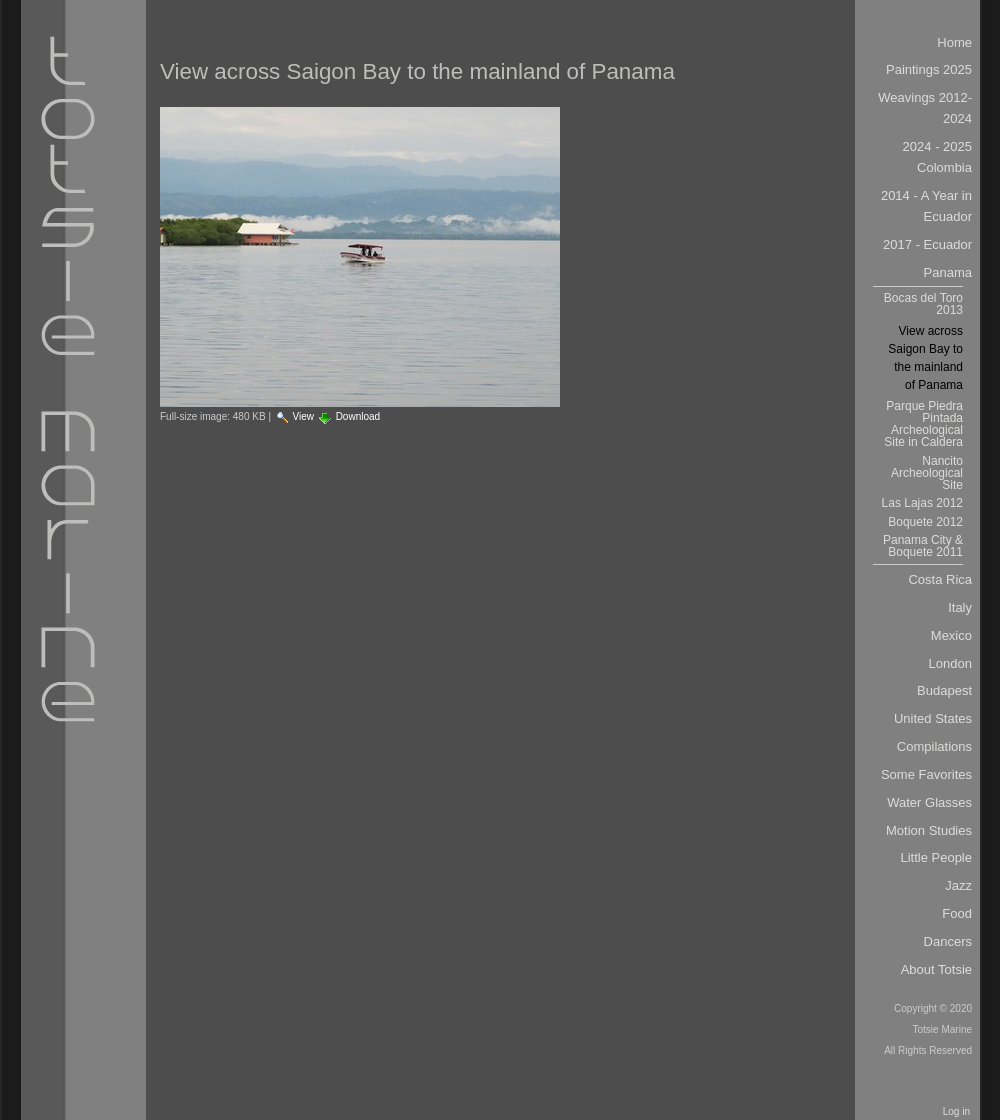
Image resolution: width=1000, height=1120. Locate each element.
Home (954, 42)
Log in (956, 1111)
